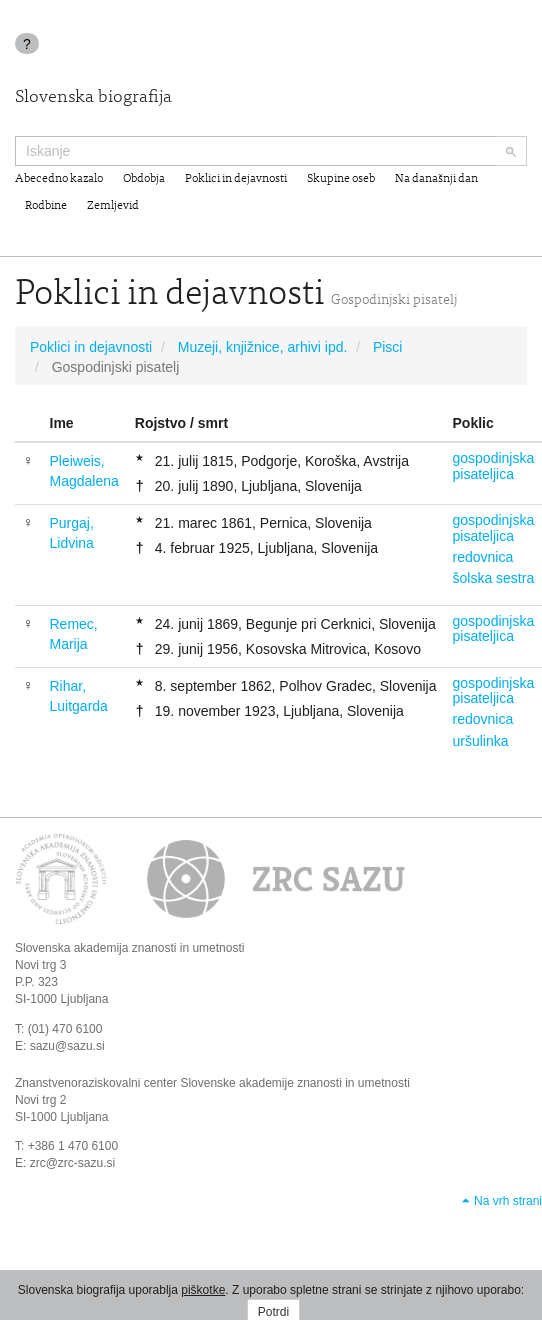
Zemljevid (113, 206)
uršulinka (481, 741)
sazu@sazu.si (67, 1046)
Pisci (388, 347)
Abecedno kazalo (59, 179)
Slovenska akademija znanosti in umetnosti (129, 948)
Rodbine (46, 206)
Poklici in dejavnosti (236, 179)
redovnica (483, 557)
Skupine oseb (341, 179)
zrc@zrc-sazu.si (73, 1163)
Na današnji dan (436, 179)
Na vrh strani (508, 1201)
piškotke (203, 1290)
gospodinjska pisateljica (494, 465)
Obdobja (144, 179)
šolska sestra (494, 578)
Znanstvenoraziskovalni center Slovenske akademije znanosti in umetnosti (212, 1083)
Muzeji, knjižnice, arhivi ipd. (263, 347)
